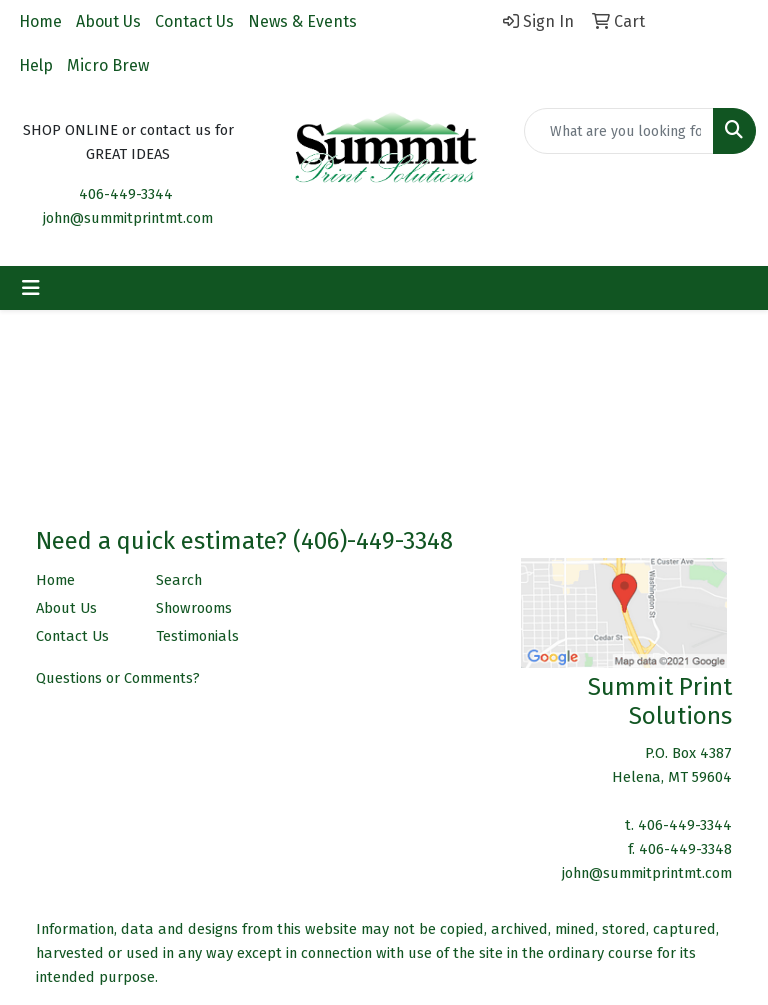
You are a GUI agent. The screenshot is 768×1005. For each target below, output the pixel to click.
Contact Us (194, 21)
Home (40, 21)
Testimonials (197, 636)
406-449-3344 (126, 194)
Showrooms (194, 608)
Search (179, 580)
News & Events (302, 21)
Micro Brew (108, 65)
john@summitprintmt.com (128, 218)
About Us (108, 21)
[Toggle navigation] (31, 288)
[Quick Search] (619, 131)
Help (36, 65)
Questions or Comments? (118, 678)
